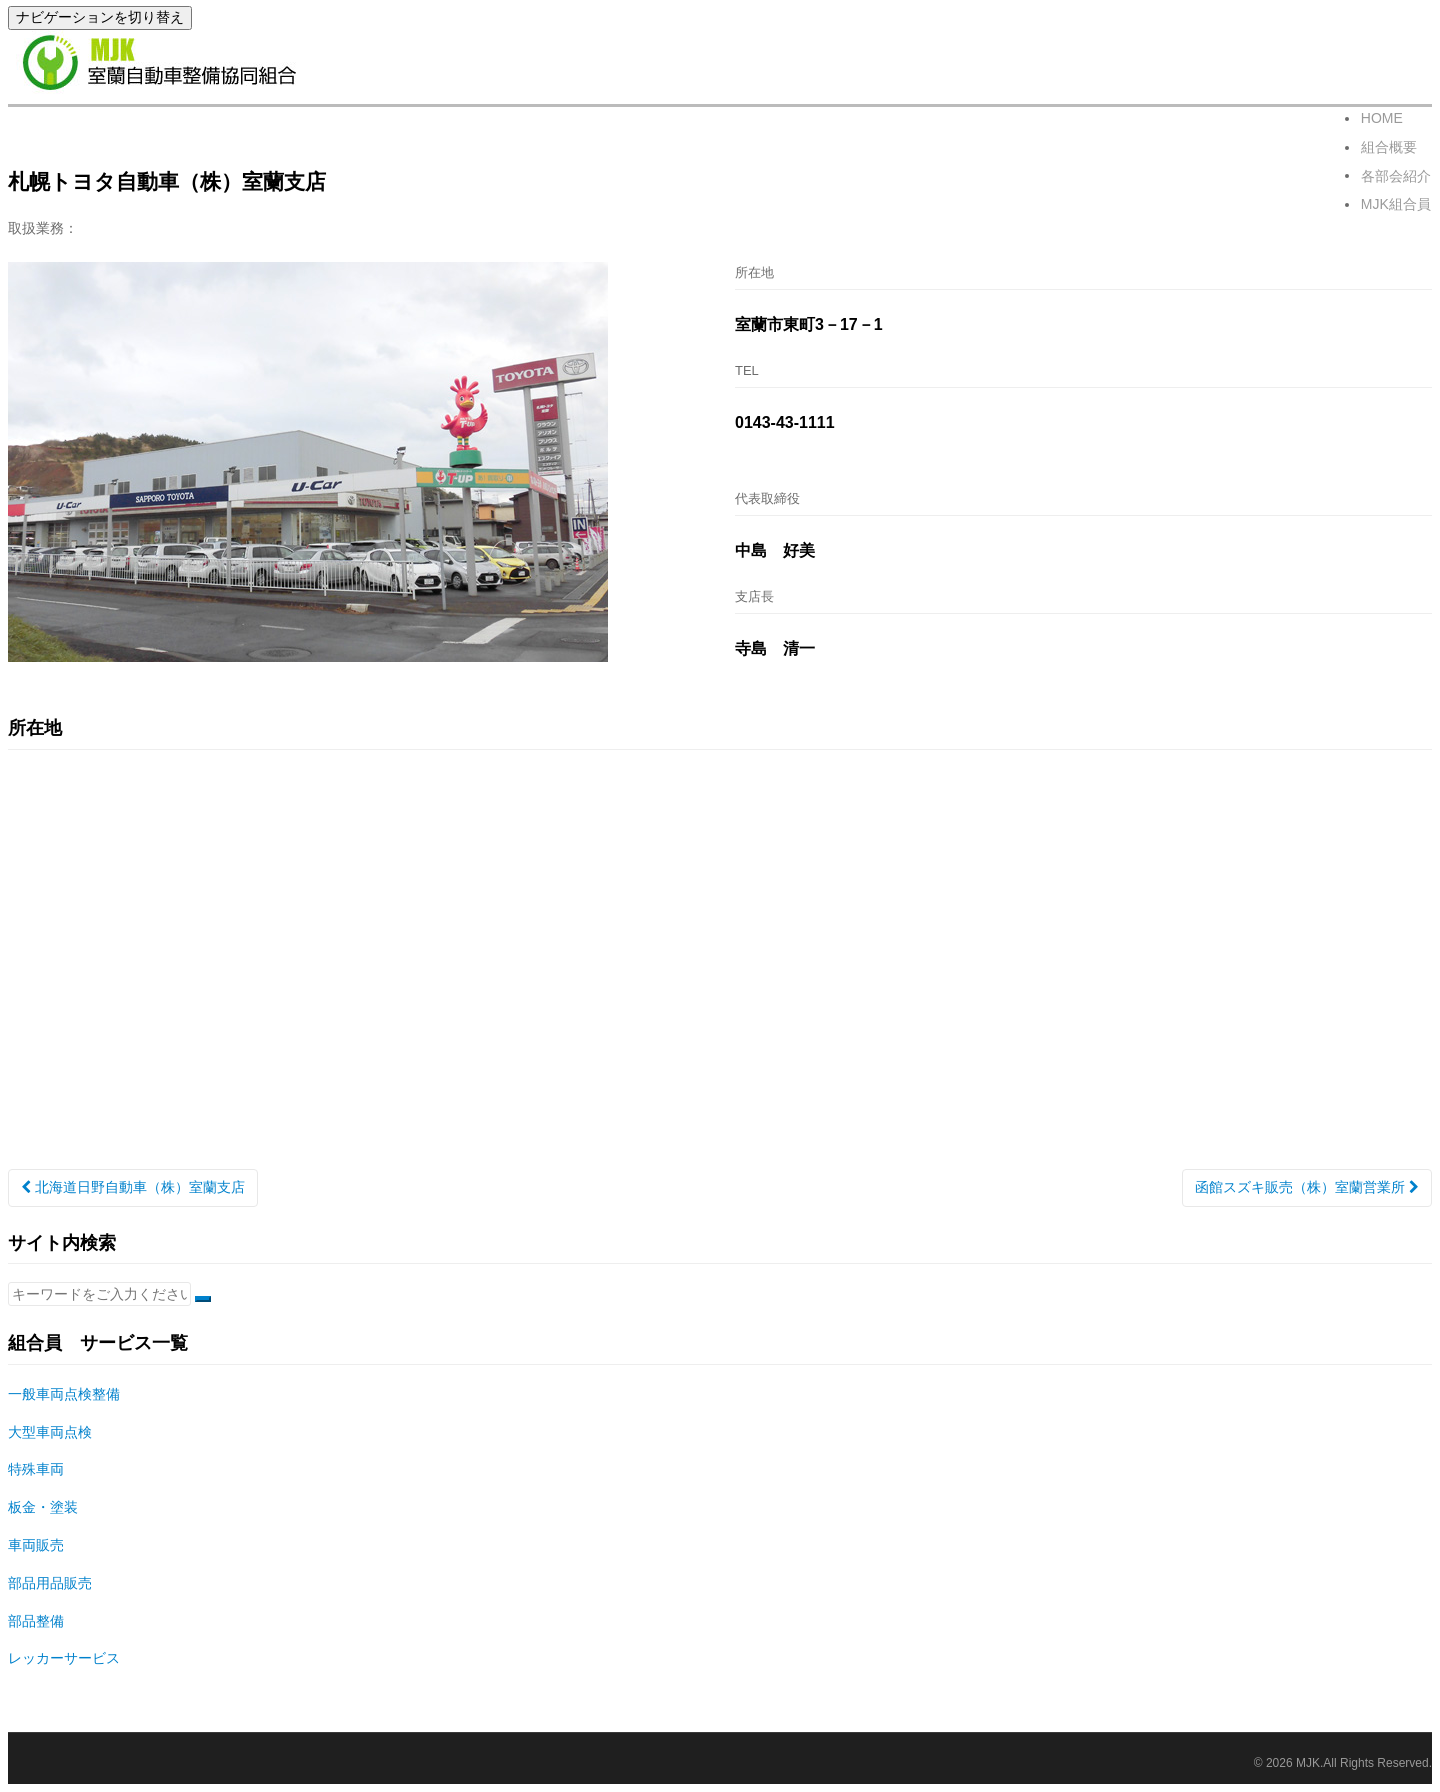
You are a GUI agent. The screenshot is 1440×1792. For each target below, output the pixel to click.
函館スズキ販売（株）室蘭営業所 (1307, 1187)
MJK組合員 (1397, 209)
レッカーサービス (64, 1658)
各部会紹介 (1397, 179)
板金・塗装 (43, 1507)
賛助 (360, 183)
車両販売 (36, 1545)
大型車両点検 (50, 1432)
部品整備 (36, 1621)
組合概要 (1390, 149)
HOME (1383, 119)
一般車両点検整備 (64, 1394)
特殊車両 (36, 1469)
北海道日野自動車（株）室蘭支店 (133, 1187)
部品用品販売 (50, 1583)
